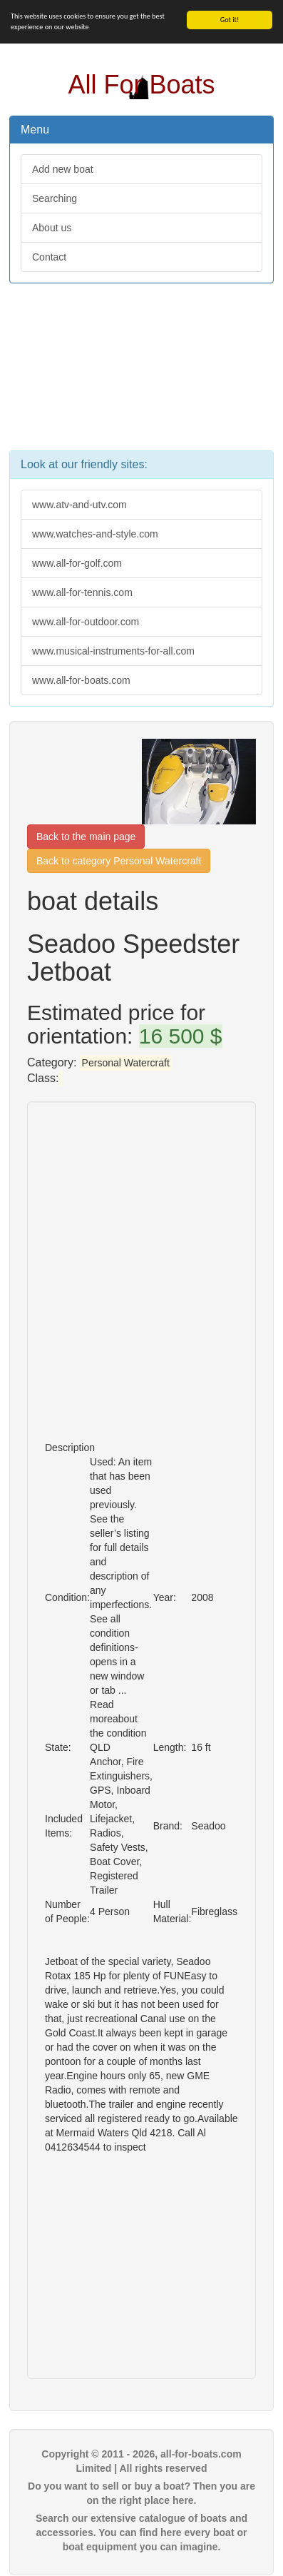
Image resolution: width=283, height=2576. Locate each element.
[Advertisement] (141, 374)
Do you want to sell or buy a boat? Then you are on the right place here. (141, 2493)
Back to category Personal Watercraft (118, 861)
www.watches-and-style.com (95, 534)
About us (51, 227)
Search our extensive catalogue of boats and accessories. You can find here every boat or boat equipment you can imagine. (141, 2532)
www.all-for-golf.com (77, 563)
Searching (54, 198)
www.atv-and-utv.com (79, 504)
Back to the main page (85, 836)
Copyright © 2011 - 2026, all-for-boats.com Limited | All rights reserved (141, 2461)
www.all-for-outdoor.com (85, 621)
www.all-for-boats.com (81, 680)
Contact (49, 257)
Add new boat (62, 169)
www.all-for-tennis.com (82, 592)
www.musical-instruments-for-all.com (113, 651)
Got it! (230, 19)
